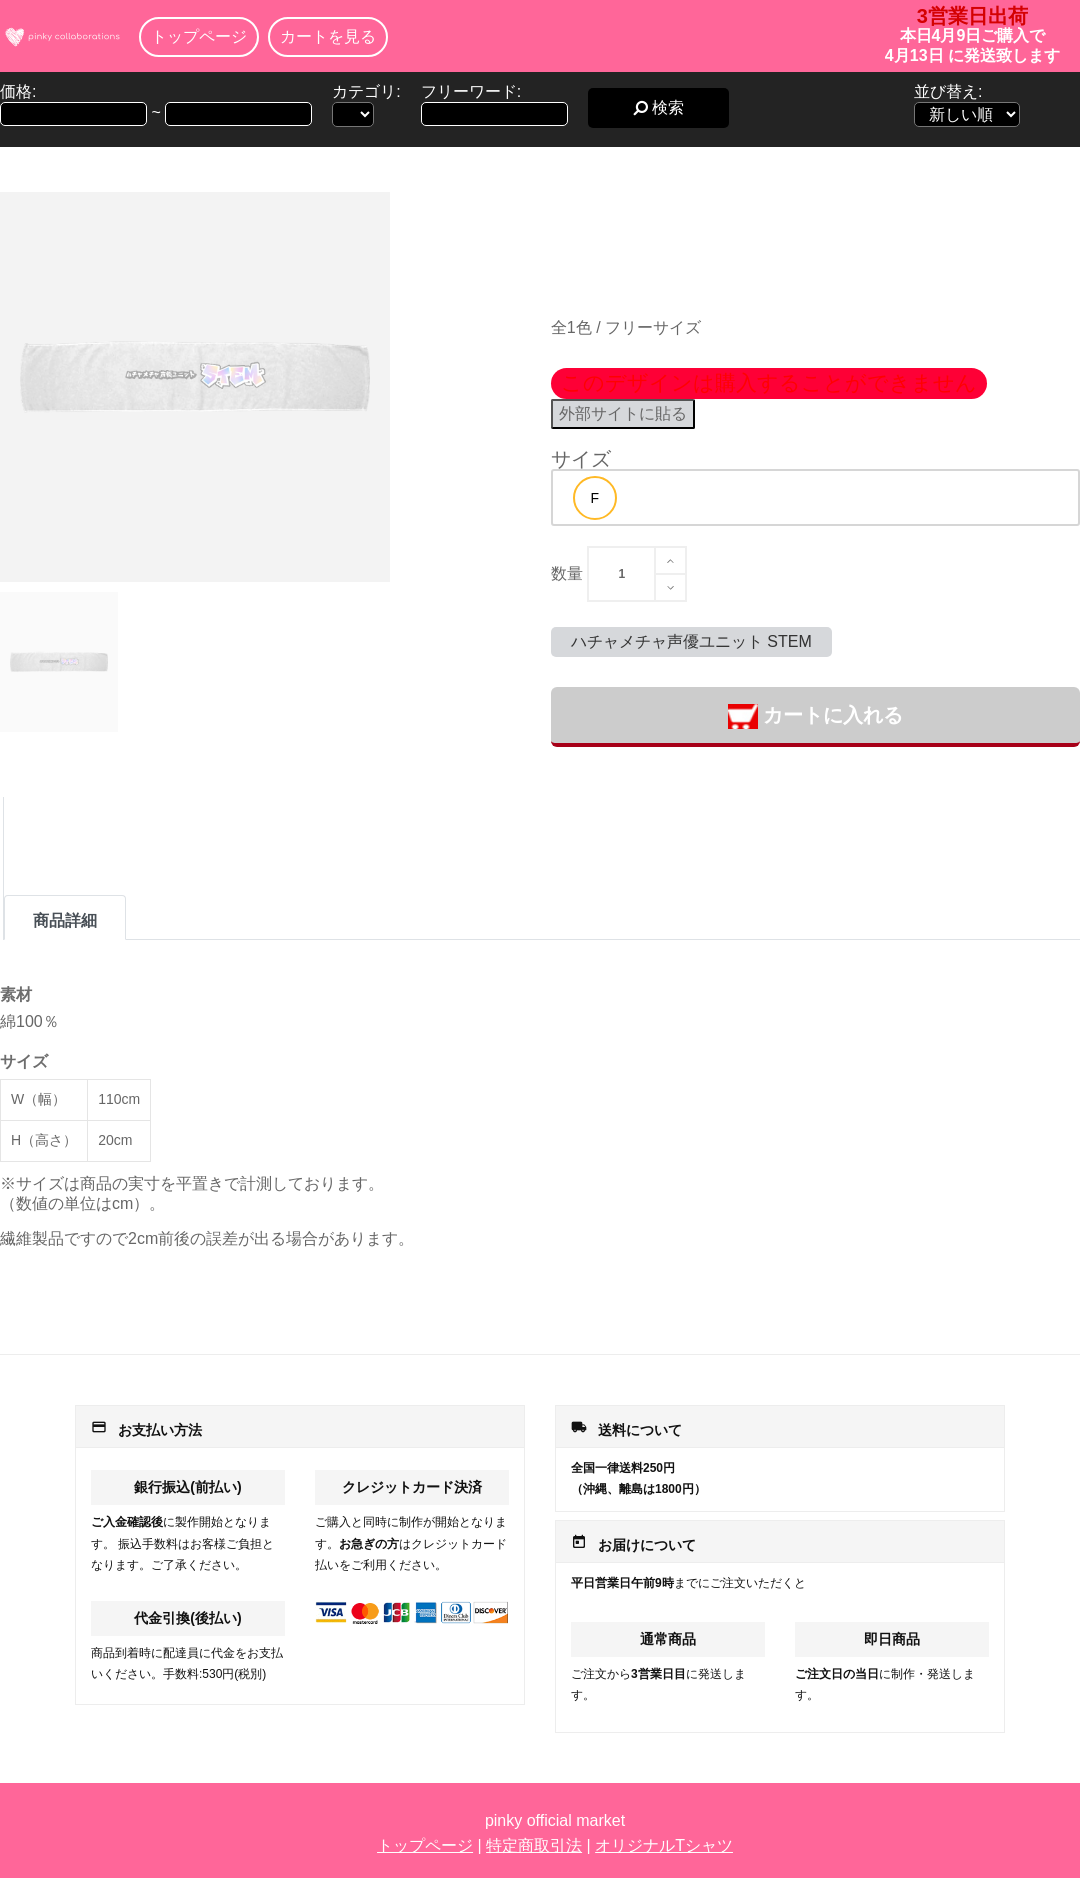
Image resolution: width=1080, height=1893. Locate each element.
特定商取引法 (534, 1845)
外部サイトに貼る (623, 413)
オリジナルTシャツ (664, 1845)
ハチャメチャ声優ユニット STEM (691, 641)
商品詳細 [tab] (65, 920)
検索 (658, 107)
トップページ (199, 36)
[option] (595, 498)
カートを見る (328, 36)
